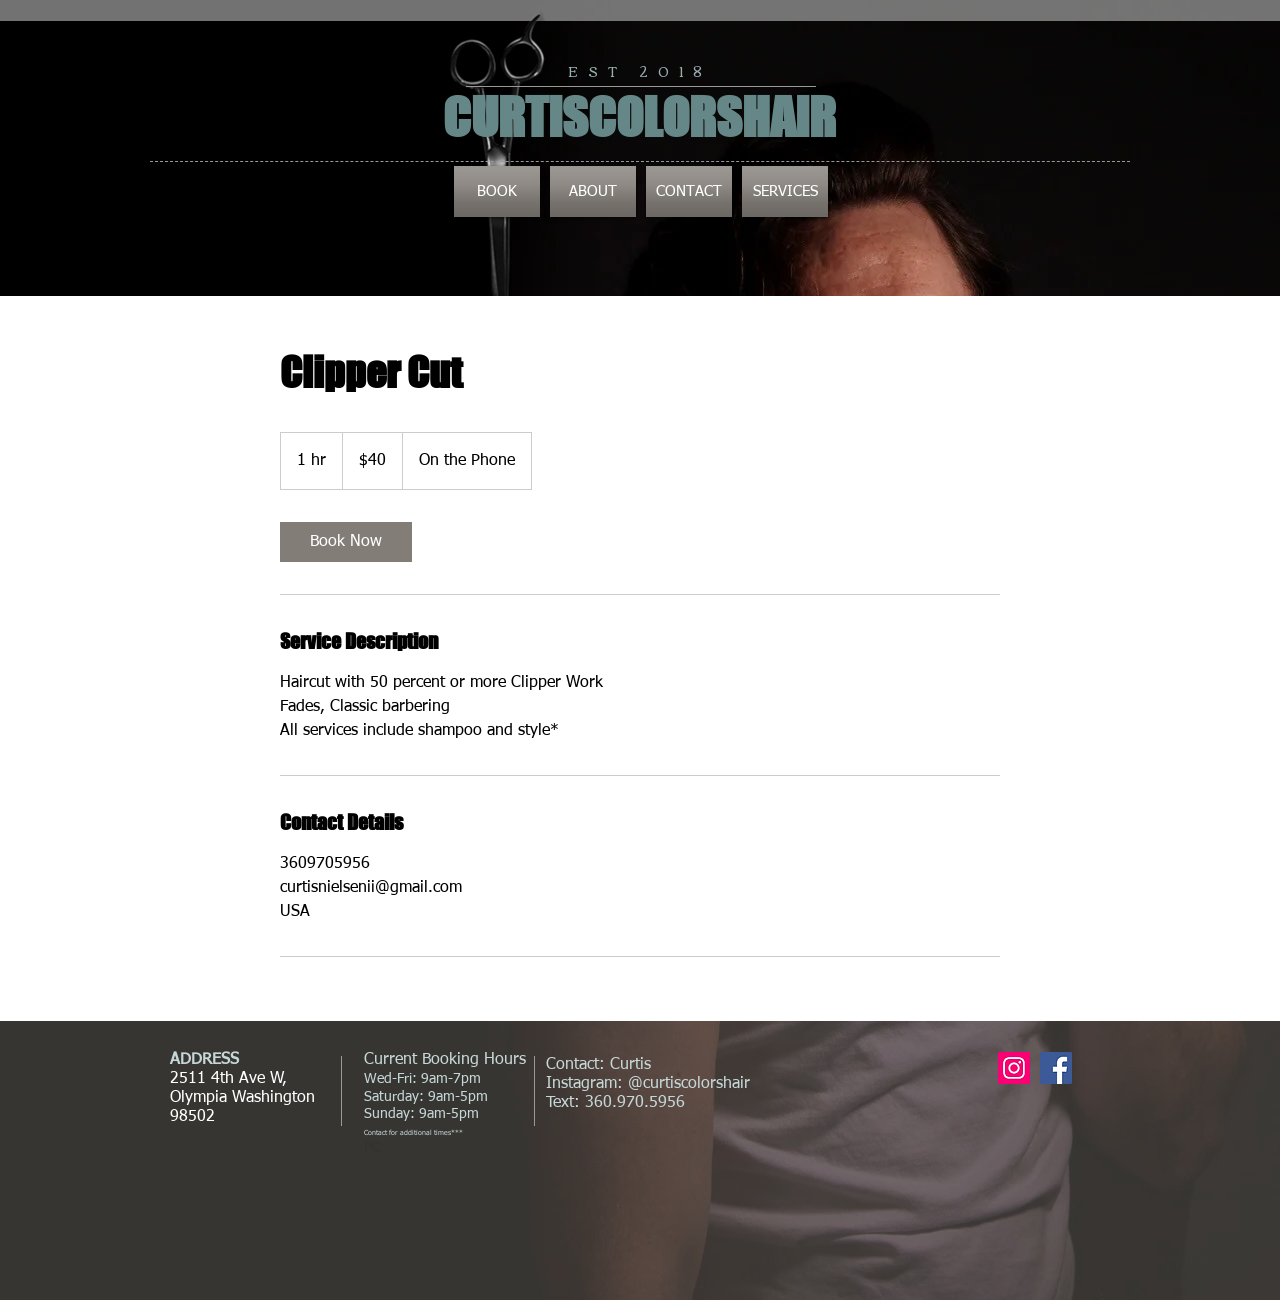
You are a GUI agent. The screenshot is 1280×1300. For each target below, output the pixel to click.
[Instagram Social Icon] (1014, 1068)
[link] (346, 542)
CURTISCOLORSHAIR (639, 117)
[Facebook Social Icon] (1056, 1068)
